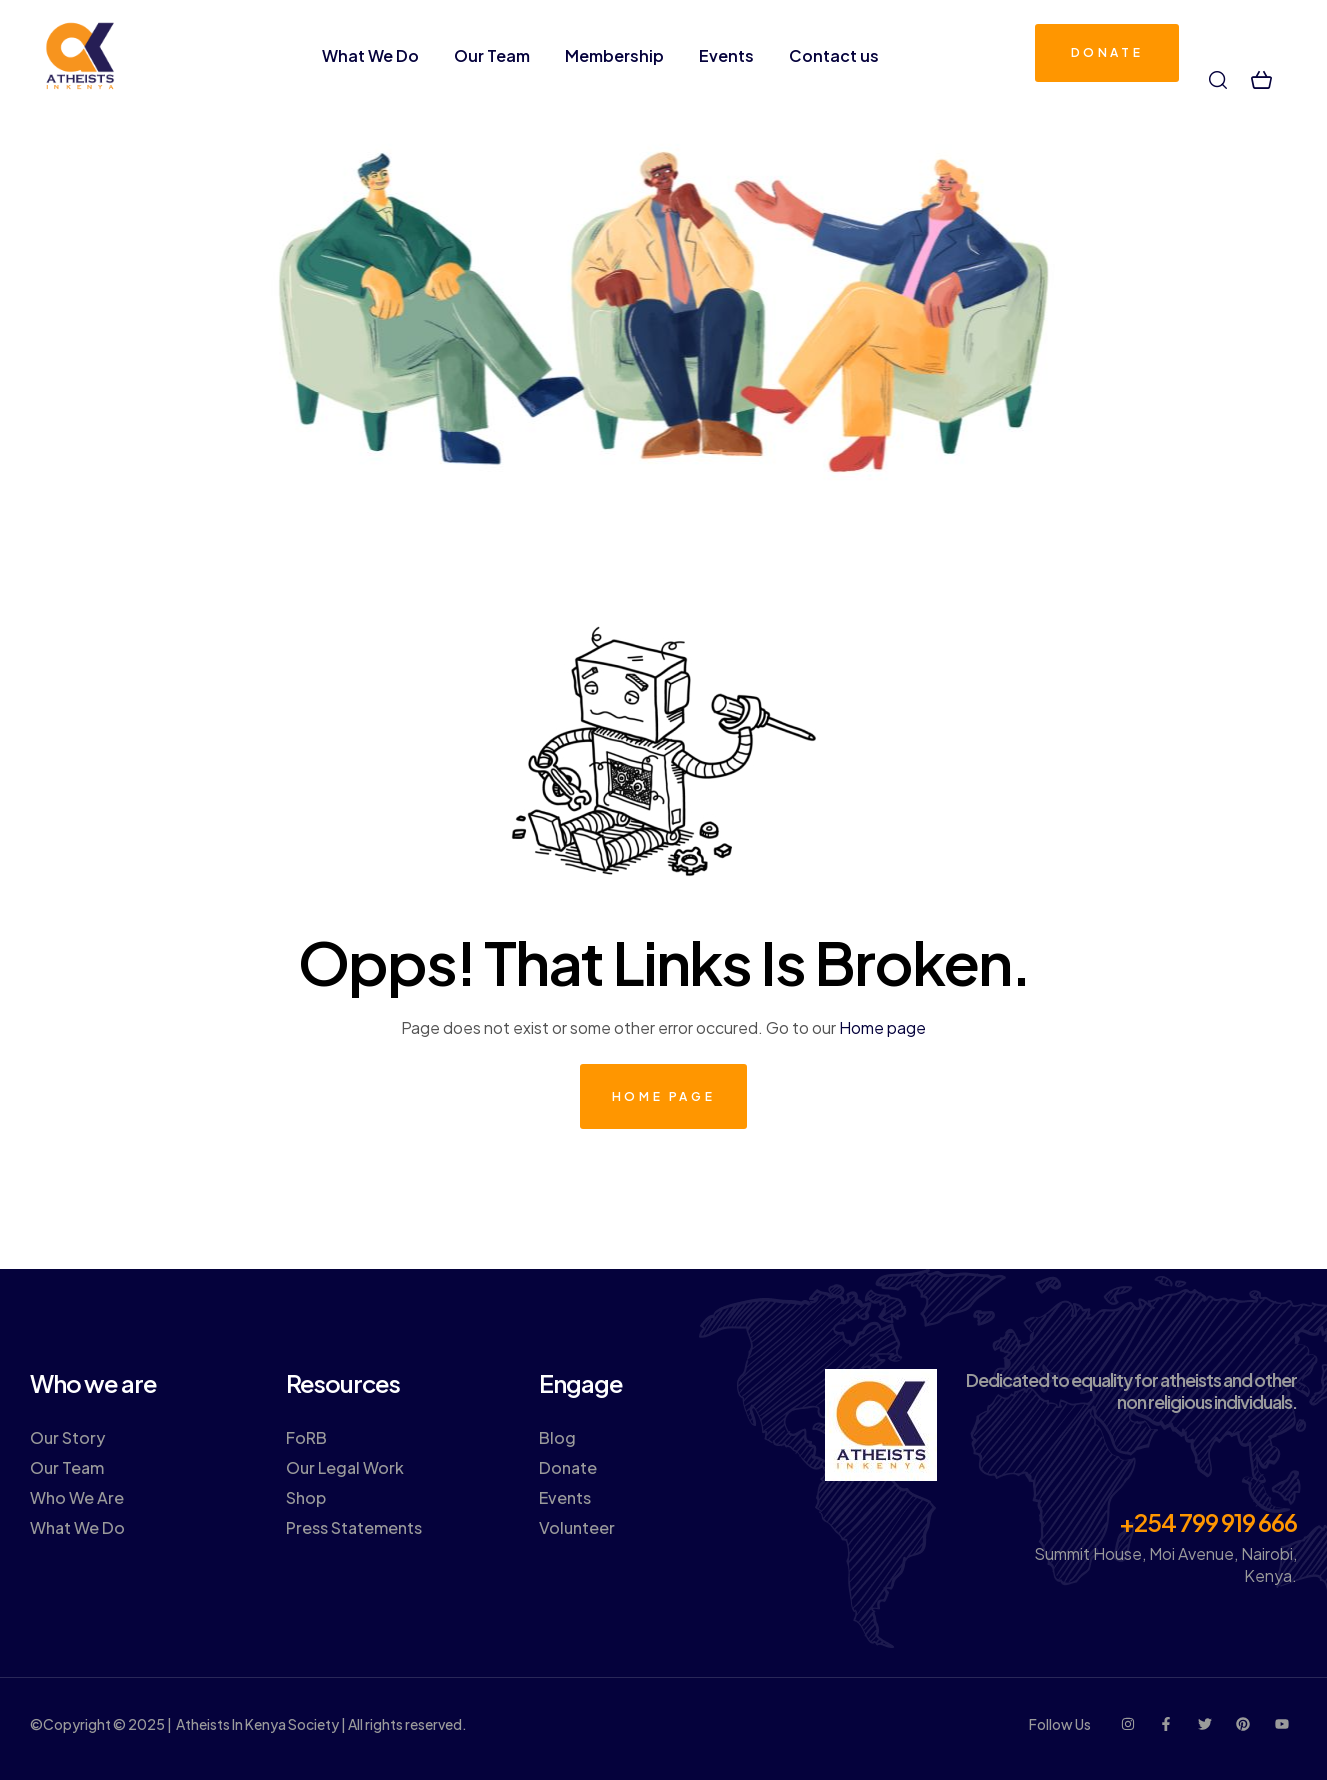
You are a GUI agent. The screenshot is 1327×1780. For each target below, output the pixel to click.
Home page (882, 1027)
